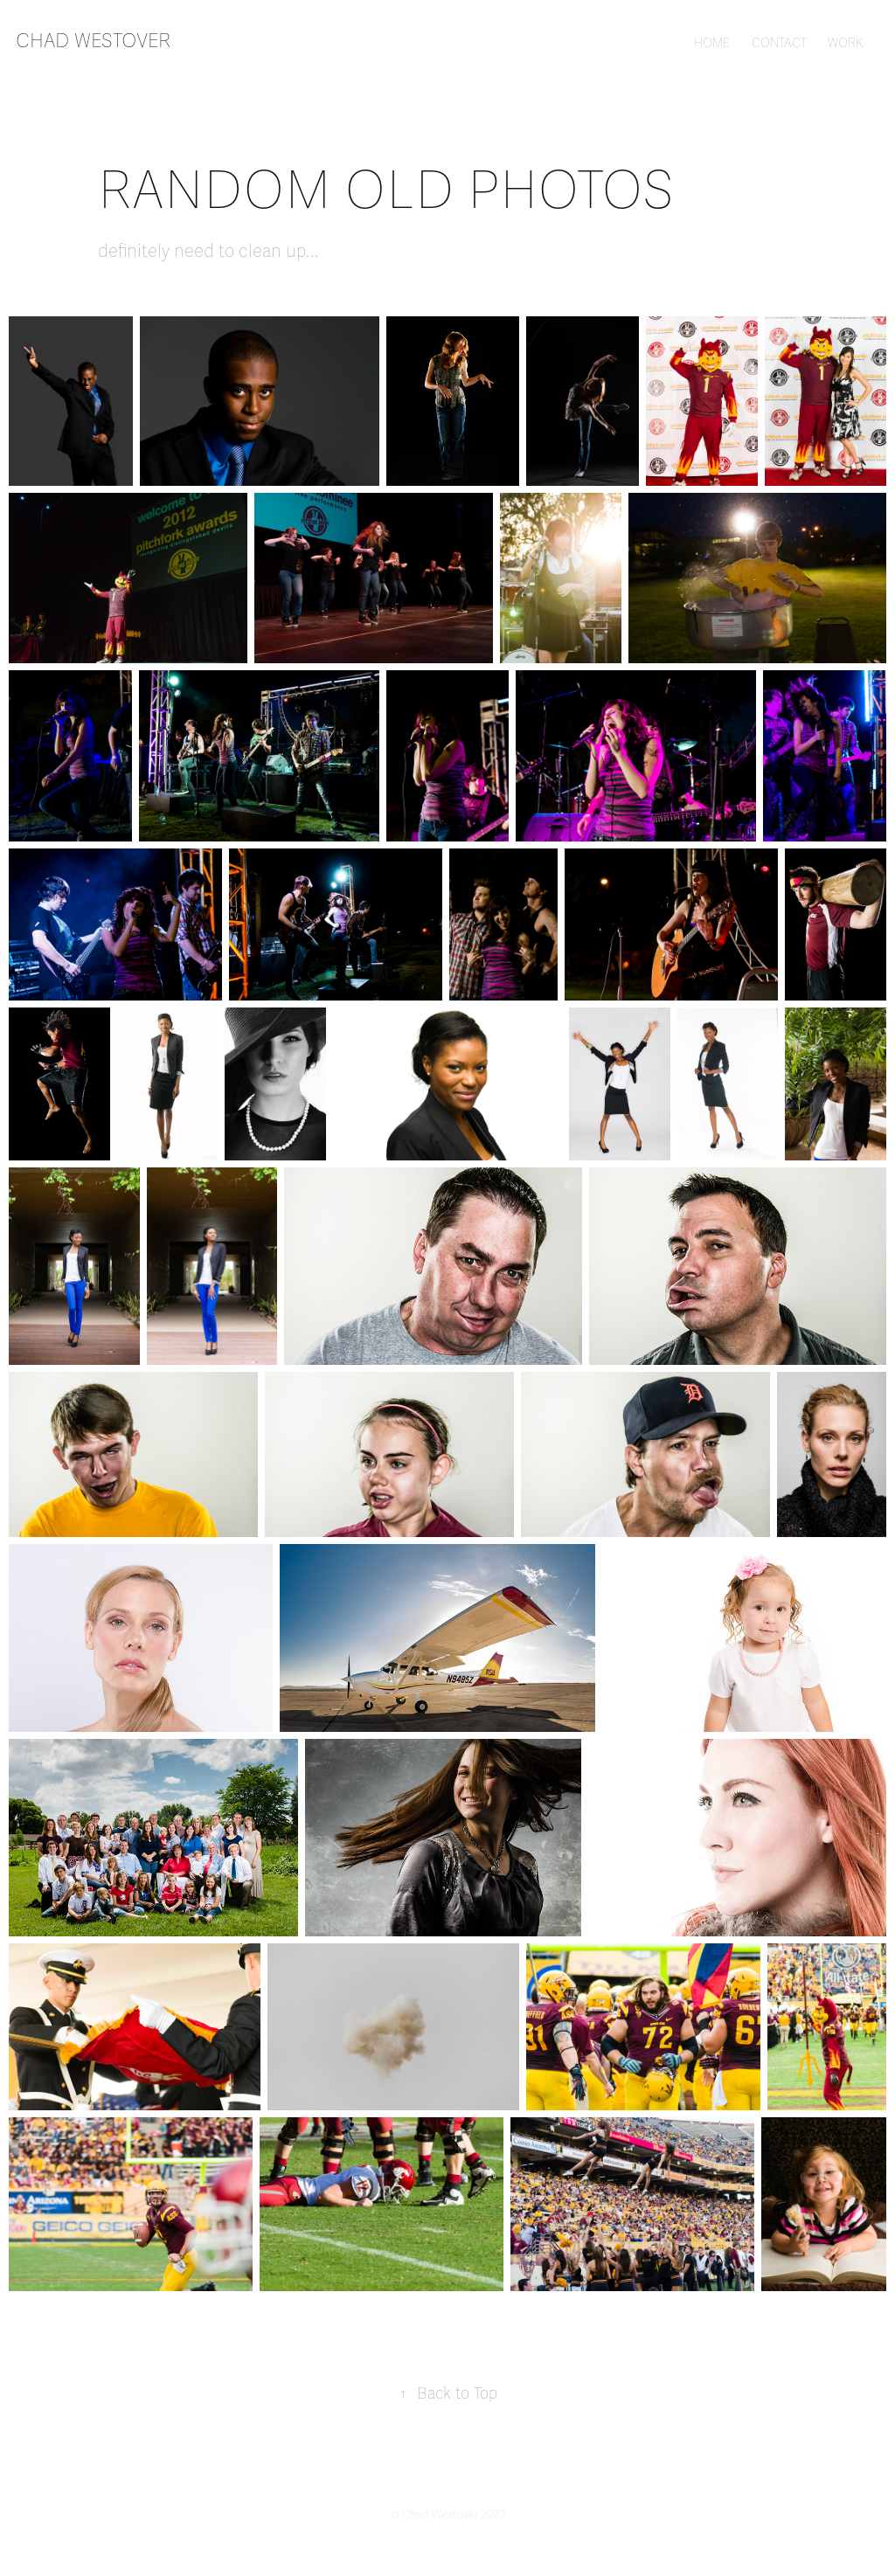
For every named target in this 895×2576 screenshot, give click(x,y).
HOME (712, 43)
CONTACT (779, 43)
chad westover (93, 40)
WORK (846, 43)
